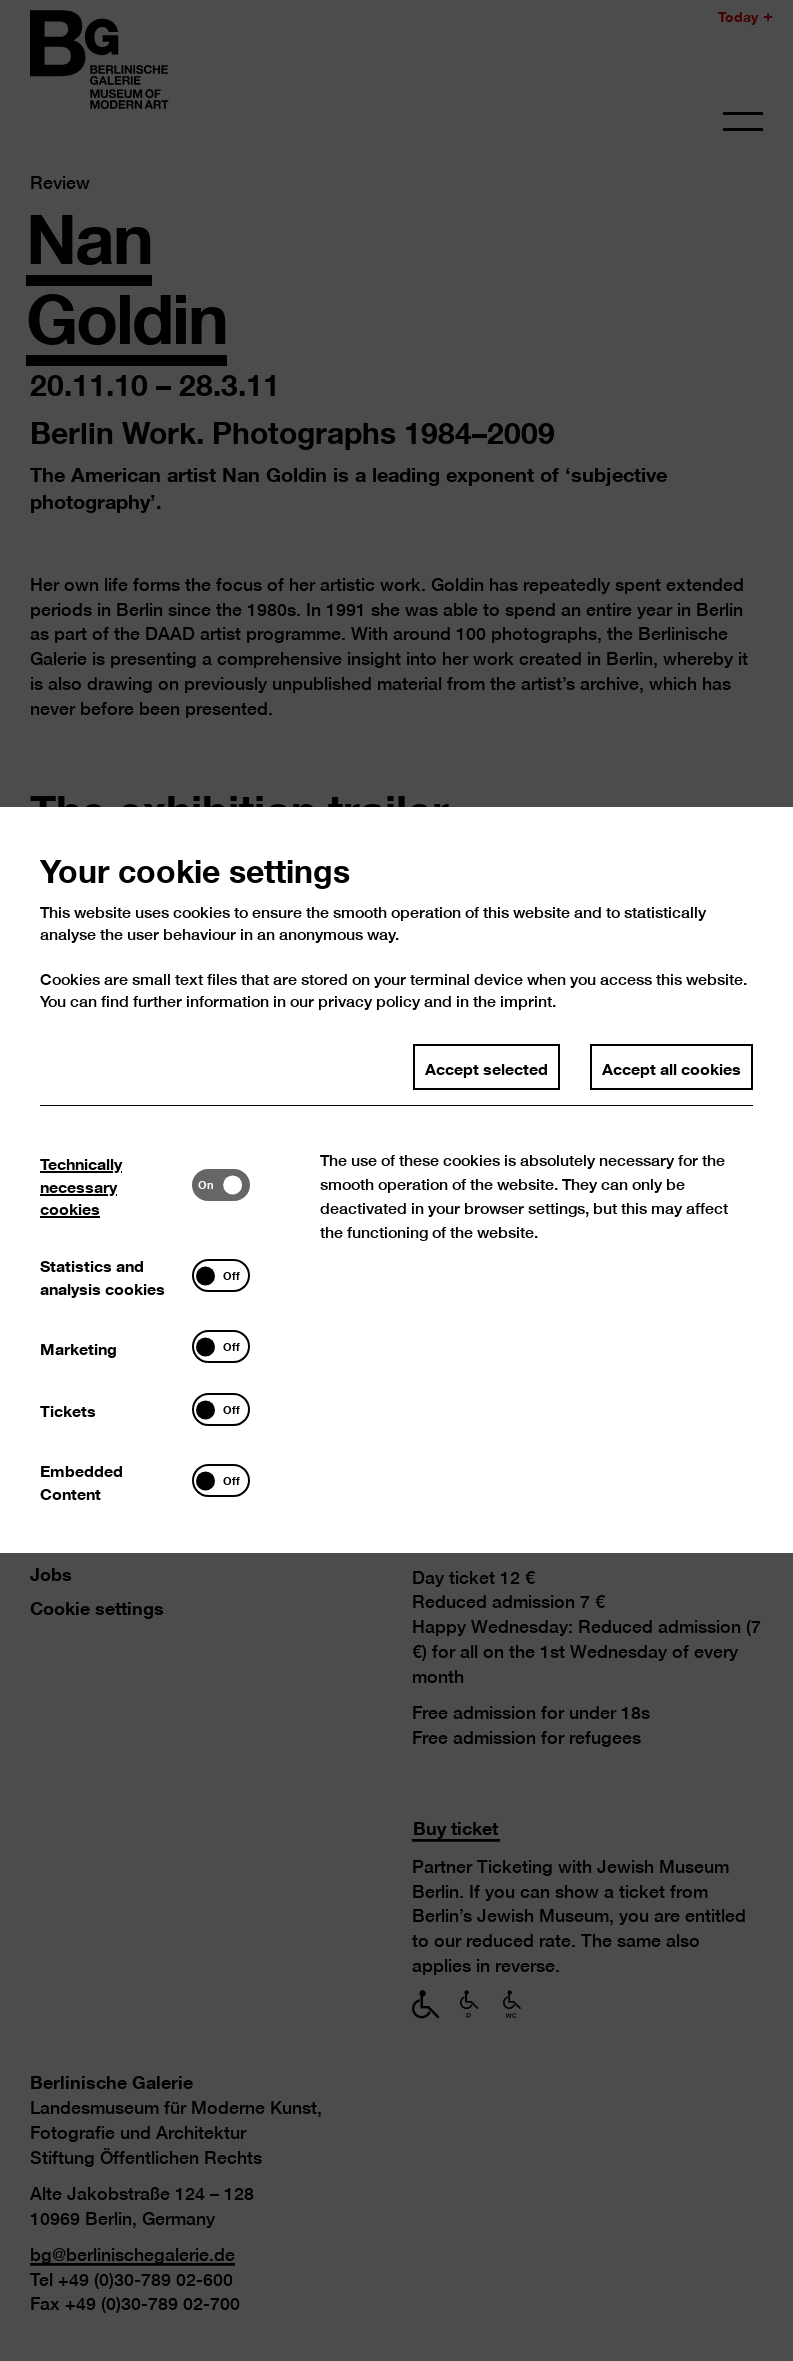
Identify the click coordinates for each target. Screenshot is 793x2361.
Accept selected (486, 1131)
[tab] (116, 1249)
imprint (526, 1065)
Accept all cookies (670, 1131)
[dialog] (396, 1180)
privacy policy (369, 1065)
